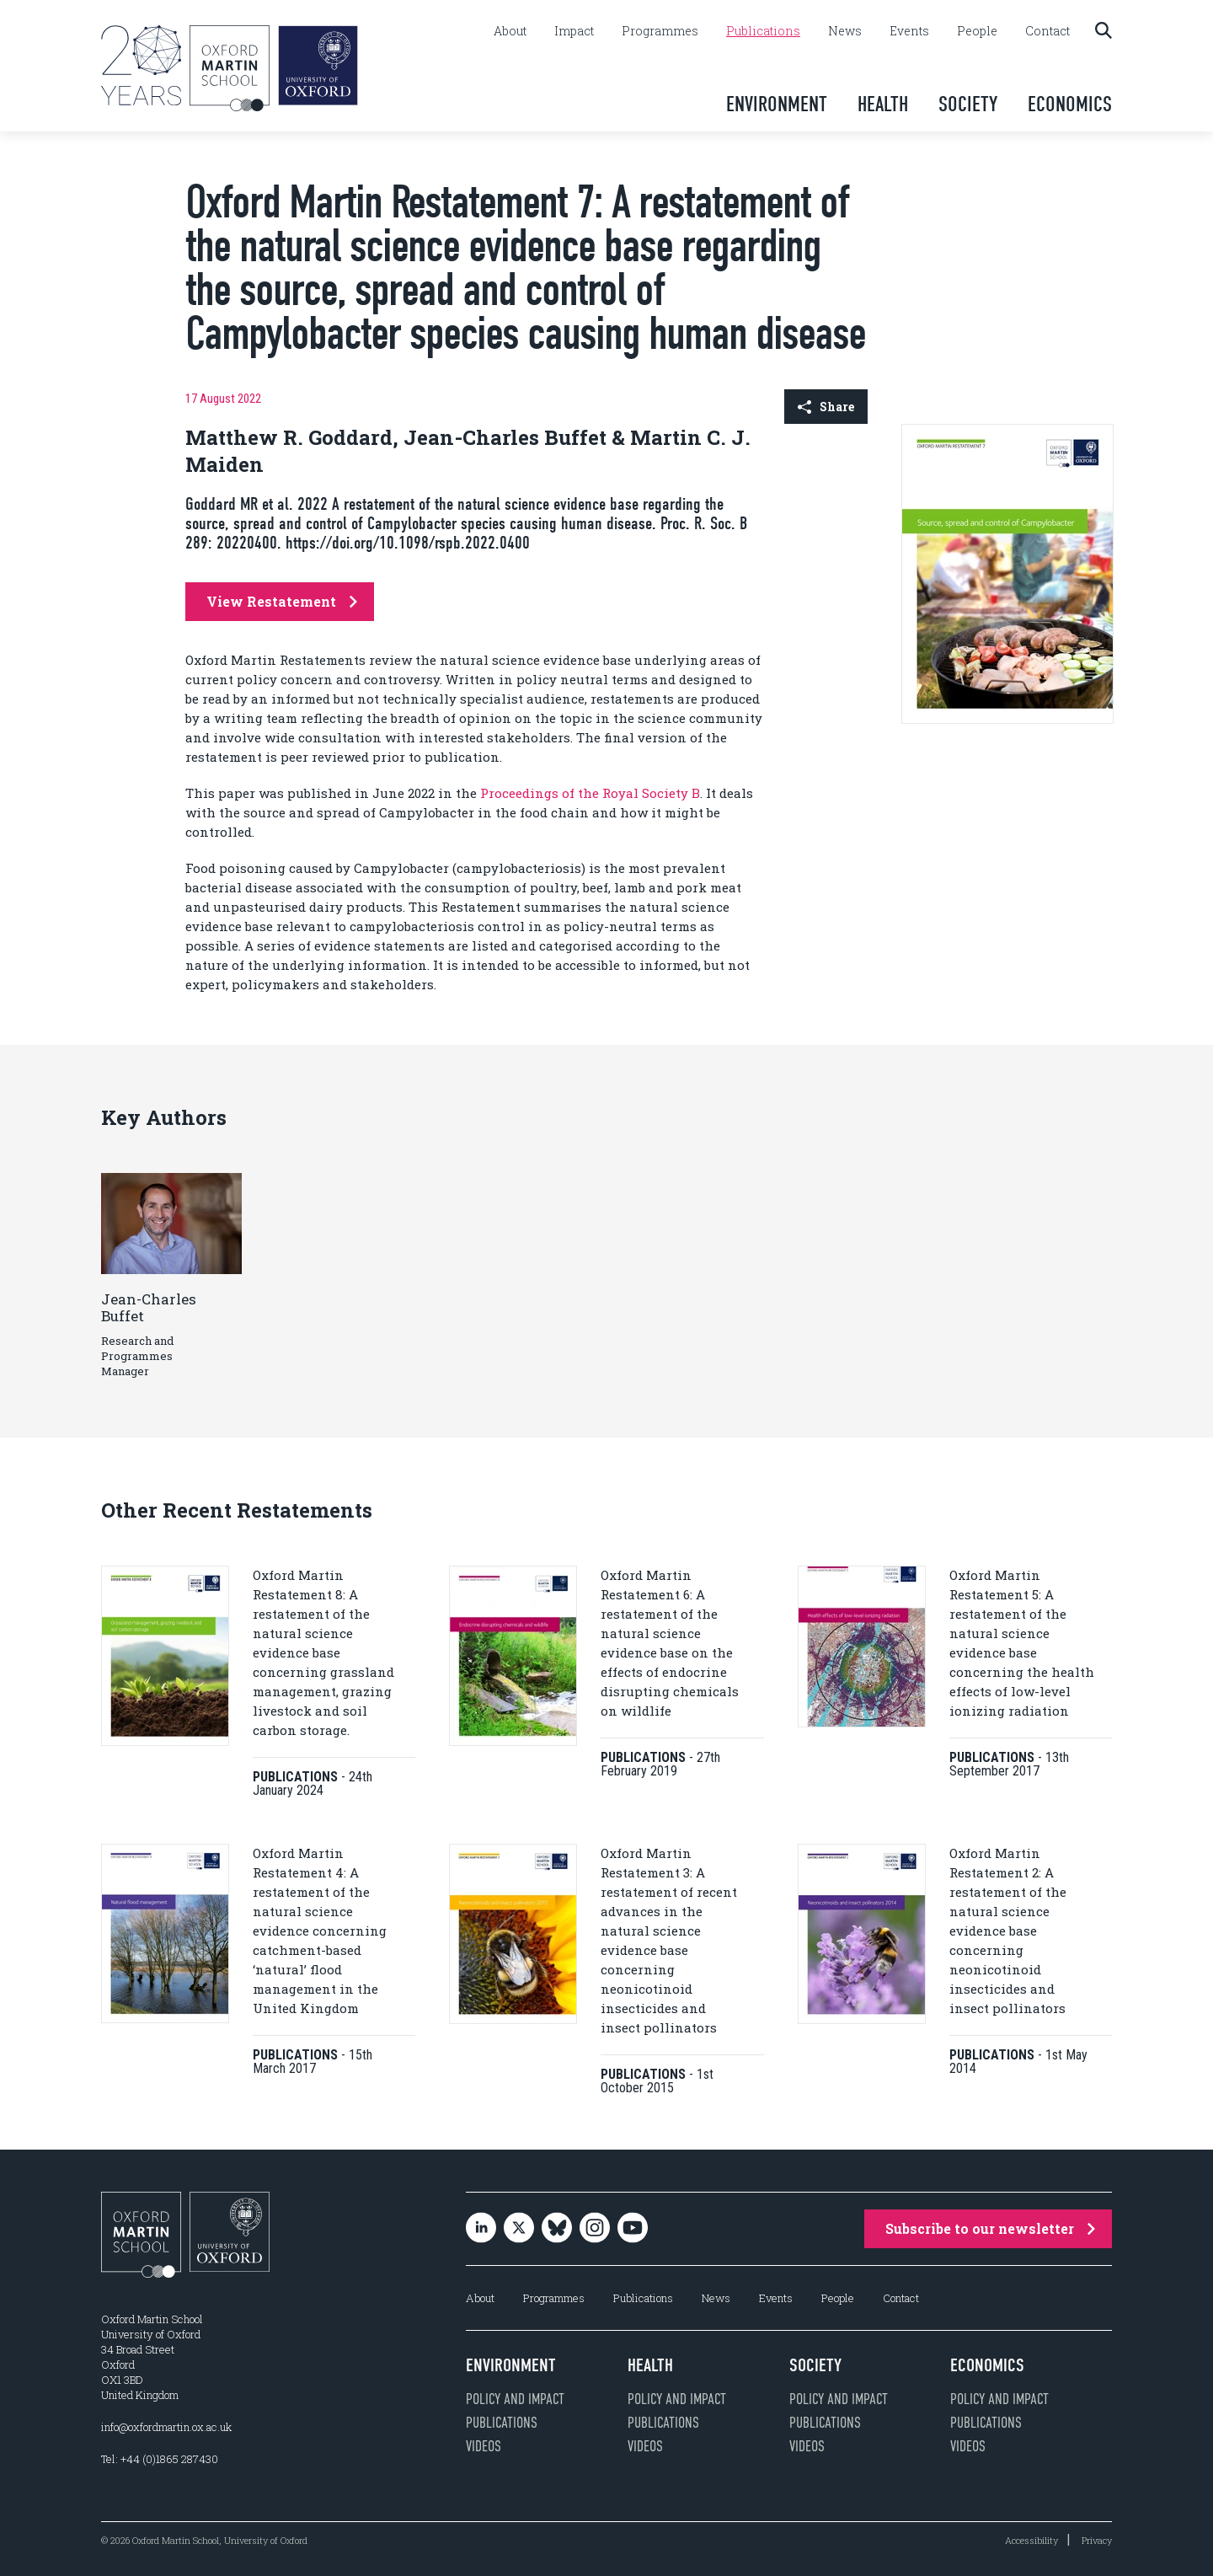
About (510, 31)
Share (826, 407)
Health (883, 104)
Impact (574, 31)
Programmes (660, 31)
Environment (776, 104)
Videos (483, 2446)
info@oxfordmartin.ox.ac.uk (166, 2426)
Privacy (1097, 2540)
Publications (763, 31)
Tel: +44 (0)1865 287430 (159, 2458)
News (845, 31)
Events (909, 31)
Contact (1047, 31)
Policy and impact (515, 2399)
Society (967, 104)
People (977, 31)
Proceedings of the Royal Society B (590, 793)
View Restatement (281, 601)
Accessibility (1031, 2540)
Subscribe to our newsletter (990, 2228)
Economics (1070, 104)
